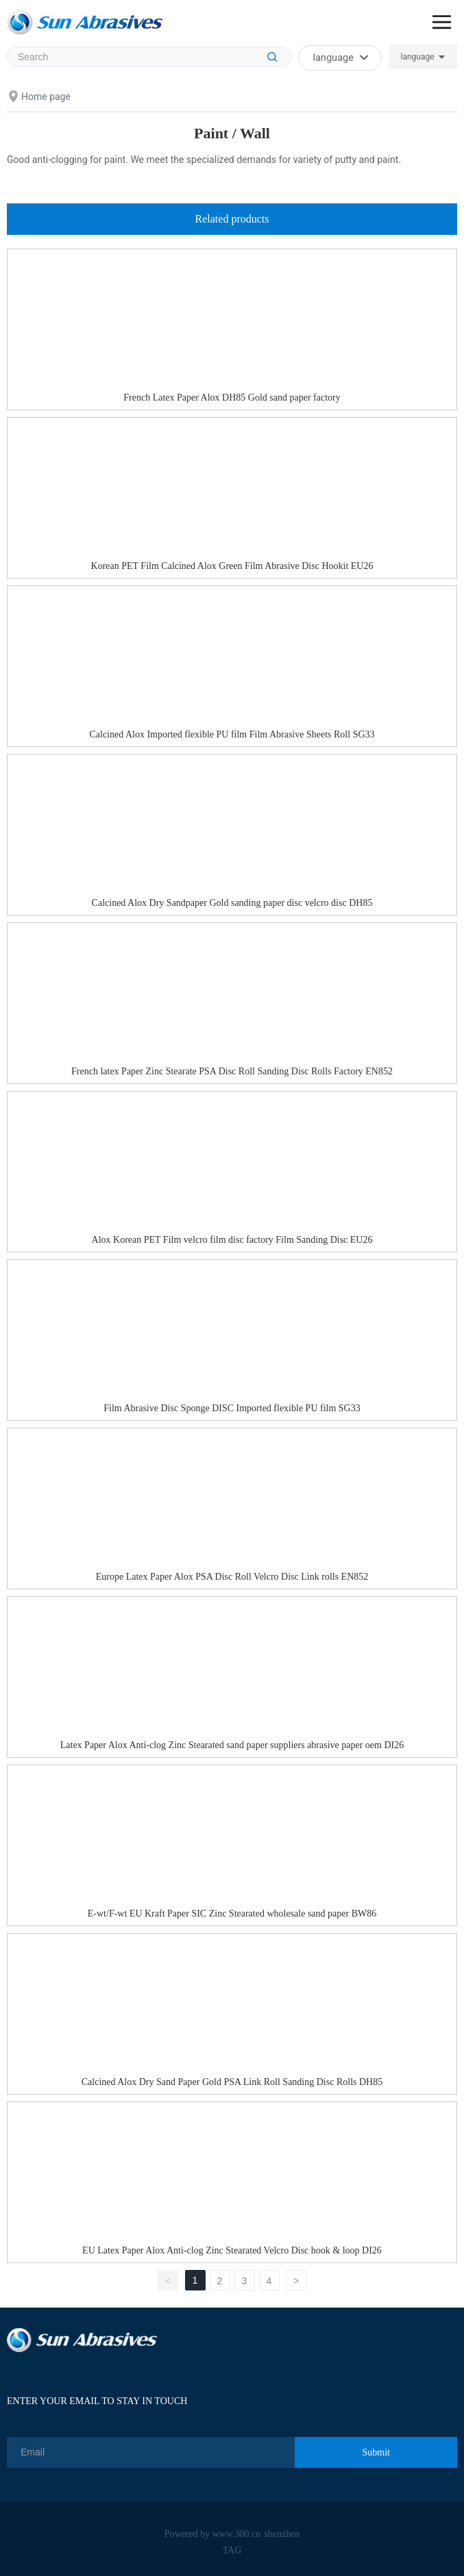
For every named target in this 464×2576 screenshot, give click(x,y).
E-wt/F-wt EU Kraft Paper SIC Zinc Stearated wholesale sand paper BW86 (232, 1913)
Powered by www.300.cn (212, 2534)
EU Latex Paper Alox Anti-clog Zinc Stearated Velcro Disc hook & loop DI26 (232, 2250)
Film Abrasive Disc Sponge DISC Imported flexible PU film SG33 (231, 1408)
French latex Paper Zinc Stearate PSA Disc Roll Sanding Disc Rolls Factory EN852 (232, 1071)
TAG (232, 2550)
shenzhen (282, 2534)
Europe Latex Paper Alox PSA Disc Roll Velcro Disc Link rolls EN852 (232, 1576)
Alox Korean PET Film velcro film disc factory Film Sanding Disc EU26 (232, 1240)
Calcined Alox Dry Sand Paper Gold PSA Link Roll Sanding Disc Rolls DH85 (232, 2082)
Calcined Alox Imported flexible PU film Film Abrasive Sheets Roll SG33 (231, 734)
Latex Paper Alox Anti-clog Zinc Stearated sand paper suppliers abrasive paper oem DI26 (232, 1745)
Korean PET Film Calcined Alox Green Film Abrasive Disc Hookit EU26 (232, 566)
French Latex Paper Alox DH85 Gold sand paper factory (231, 397)
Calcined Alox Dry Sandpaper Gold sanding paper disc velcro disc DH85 (232, 903)
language (417, 57)
